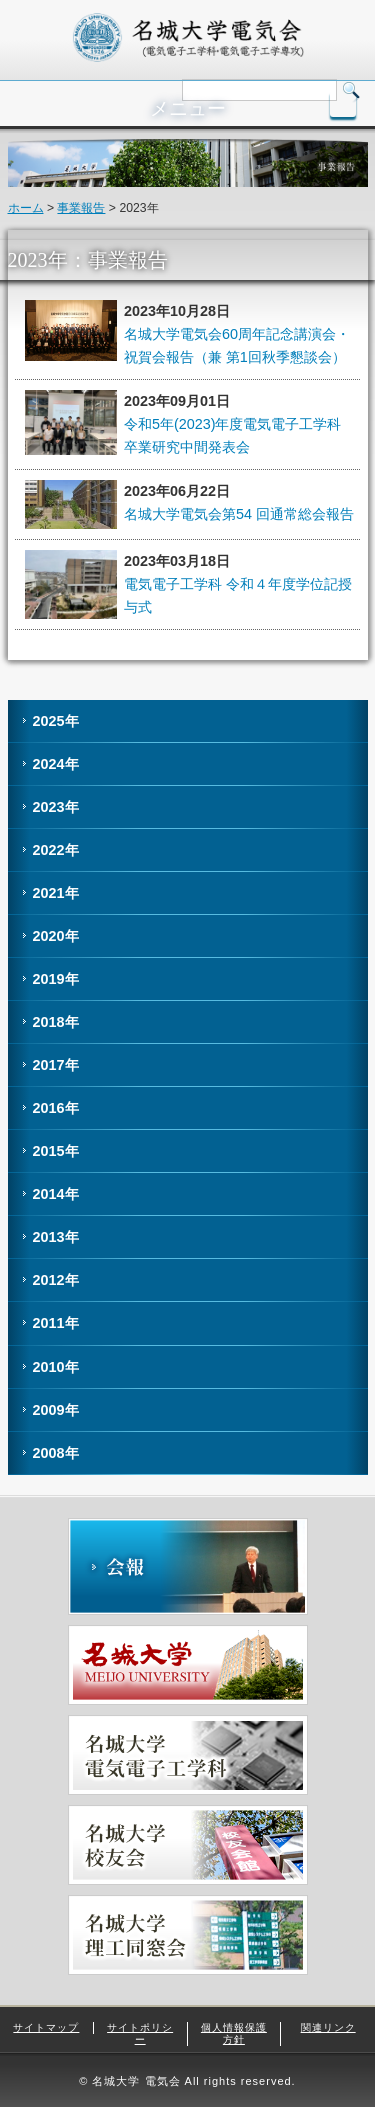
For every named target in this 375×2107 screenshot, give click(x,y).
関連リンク (328, 2027)
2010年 (56, 1367)
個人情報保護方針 (234, 2033)
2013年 (56, 1237)
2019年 (56, 979)
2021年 (56, 893)
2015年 (56, 1151)
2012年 (56, 1280)
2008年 (56, 1453)
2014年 (56, 1194)
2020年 (56, 936)
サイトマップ (46, 2027)
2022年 (56, 850)
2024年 (56, 764)
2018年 (56, 1022)
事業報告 (81, 208)
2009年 (56, 1410)
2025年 (56, 721)
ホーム (26, 208)
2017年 (56, 1065)
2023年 (56, 807)
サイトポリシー (140, 2033)
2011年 (56, 1323)
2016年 (56, 1108)
